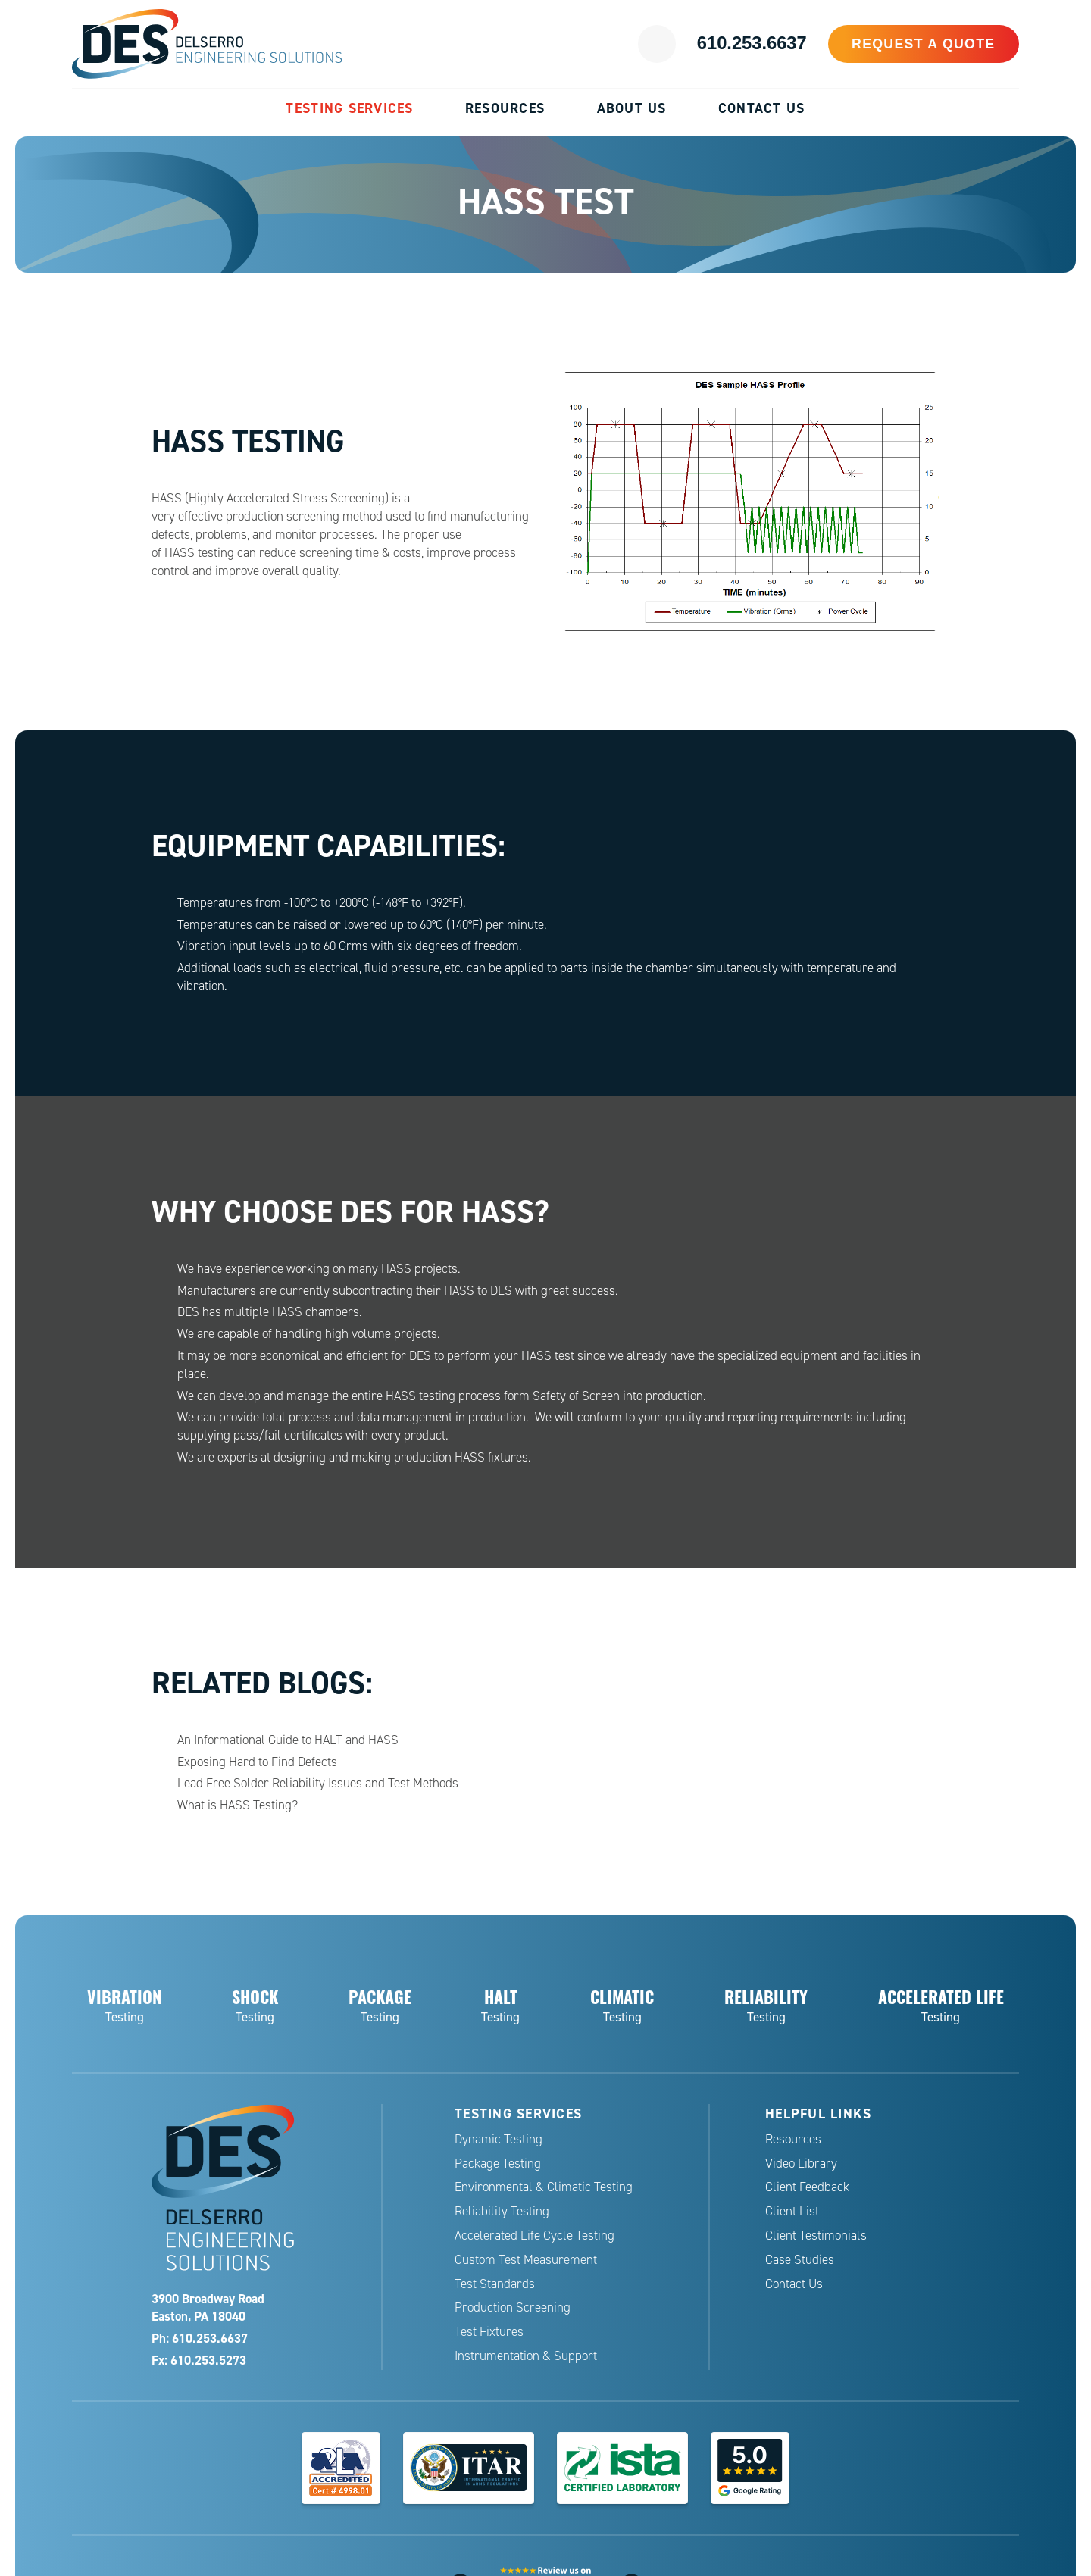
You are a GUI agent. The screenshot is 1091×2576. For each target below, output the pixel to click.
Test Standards (495, 2284)
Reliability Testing (502, 2211)
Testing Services (349, 108)
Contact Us (761, 108)
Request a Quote (932, 43)
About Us (632, 108)
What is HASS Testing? (237, 1805)
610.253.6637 (769, 43)
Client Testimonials (816, 2235)
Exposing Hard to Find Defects (257, 1762)
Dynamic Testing (498, 2139)
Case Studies (799, 2260)
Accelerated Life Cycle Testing (534, 2235)
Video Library (801, 2163)
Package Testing (498, 2163)
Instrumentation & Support (526, 2356)
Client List (792, 2211)
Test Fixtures (489, 2332)
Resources (505, 108)
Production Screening (513, 2307)
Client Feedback (807, 2187)
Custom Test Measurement (526, 2260)
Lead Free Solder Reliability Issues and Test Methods (317, 1783)
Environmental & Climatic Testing (544, 2187)
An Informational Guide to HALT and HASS (288, 1740)
